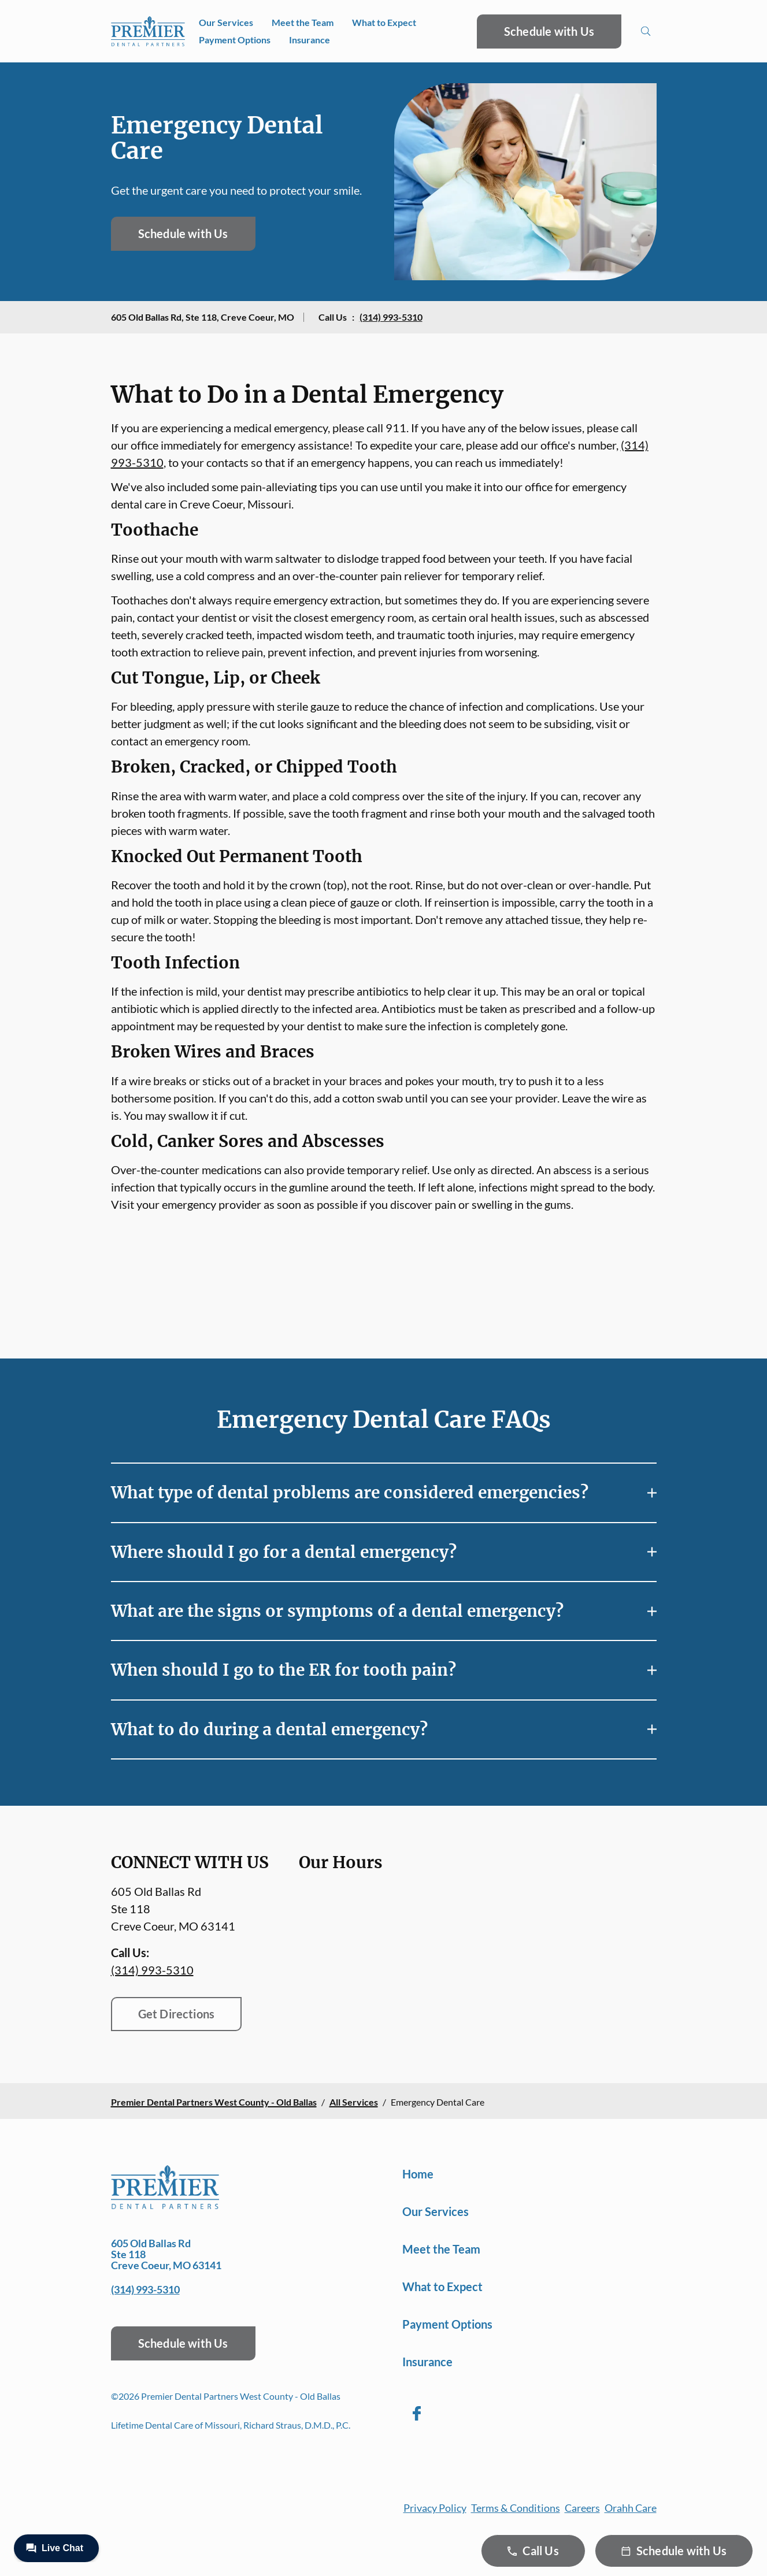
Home (417, 2174)
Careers (582, 2507)
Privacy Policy (434, 2507)
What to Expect (384, 22)
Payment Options (235, 39)
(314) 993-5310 (391, 316)
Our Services (226, 22)
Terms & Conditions (515, 2507)
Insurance (309, 39)
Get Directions (176, 2014)
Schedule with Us (549, 31)
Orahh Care (631, 2507)
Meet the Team (303, 22)
